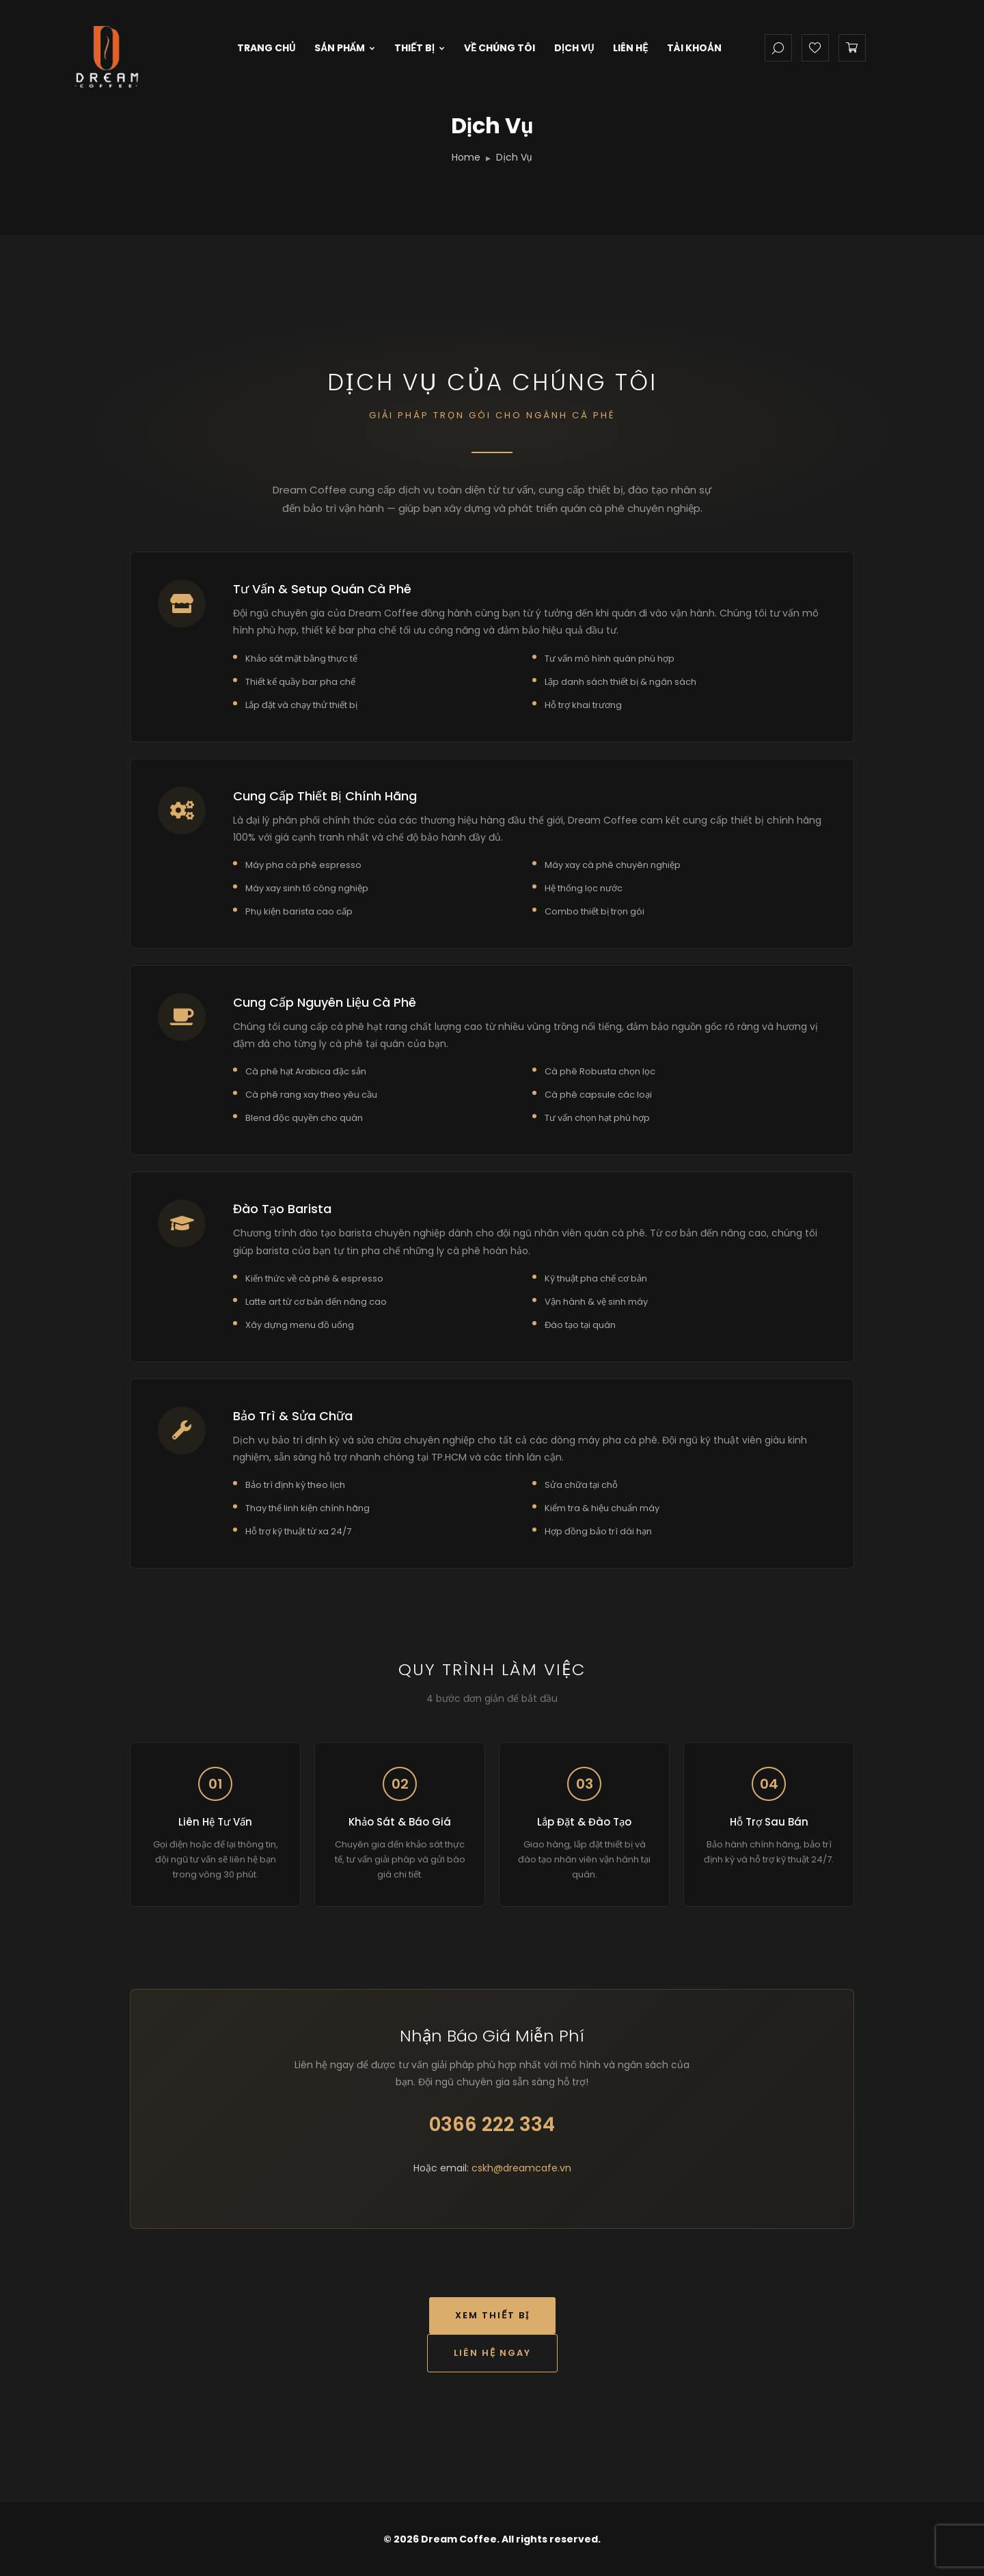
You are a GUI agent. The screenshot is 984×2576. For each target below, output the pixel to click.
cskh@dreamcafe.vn (521, 2168)
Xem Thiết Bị (492, 2315)
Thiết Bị (419, 48)
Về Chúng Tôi (499, 48)
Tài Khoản (694, 48)
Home (466, 157)
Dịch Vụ (574, 48)
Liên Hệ (630, 48)
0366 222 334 (492, 2124)
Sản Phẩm (344, 48)
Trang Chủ (266, 48)
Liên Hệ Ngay (492, 2352)
